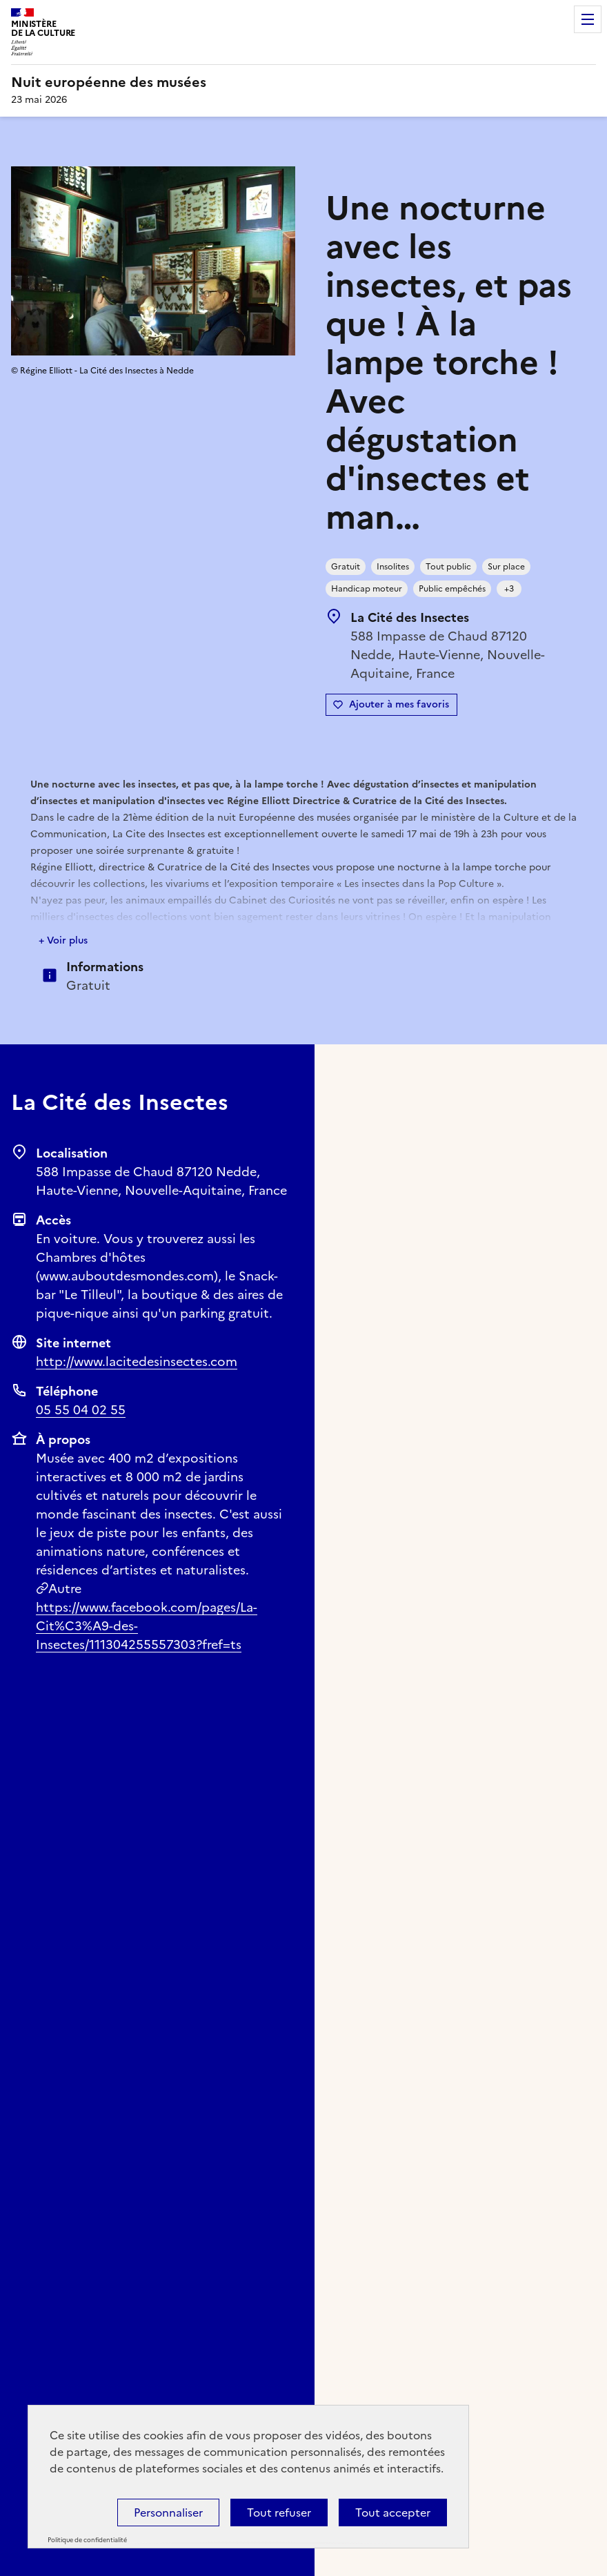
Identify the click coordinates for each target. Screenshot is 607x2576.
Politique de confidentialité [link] (87, 2540)
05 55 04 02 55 (81, 1410)
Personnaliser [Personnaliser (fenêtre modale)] (168, 2512)
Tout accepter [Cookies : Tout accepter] (392, 2512)
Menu (587, 19)
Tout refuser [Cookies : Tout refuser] (279, 2512)
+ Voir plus (63, 940)
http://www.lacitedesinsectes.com (136, 1361)
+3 (509, 589)
